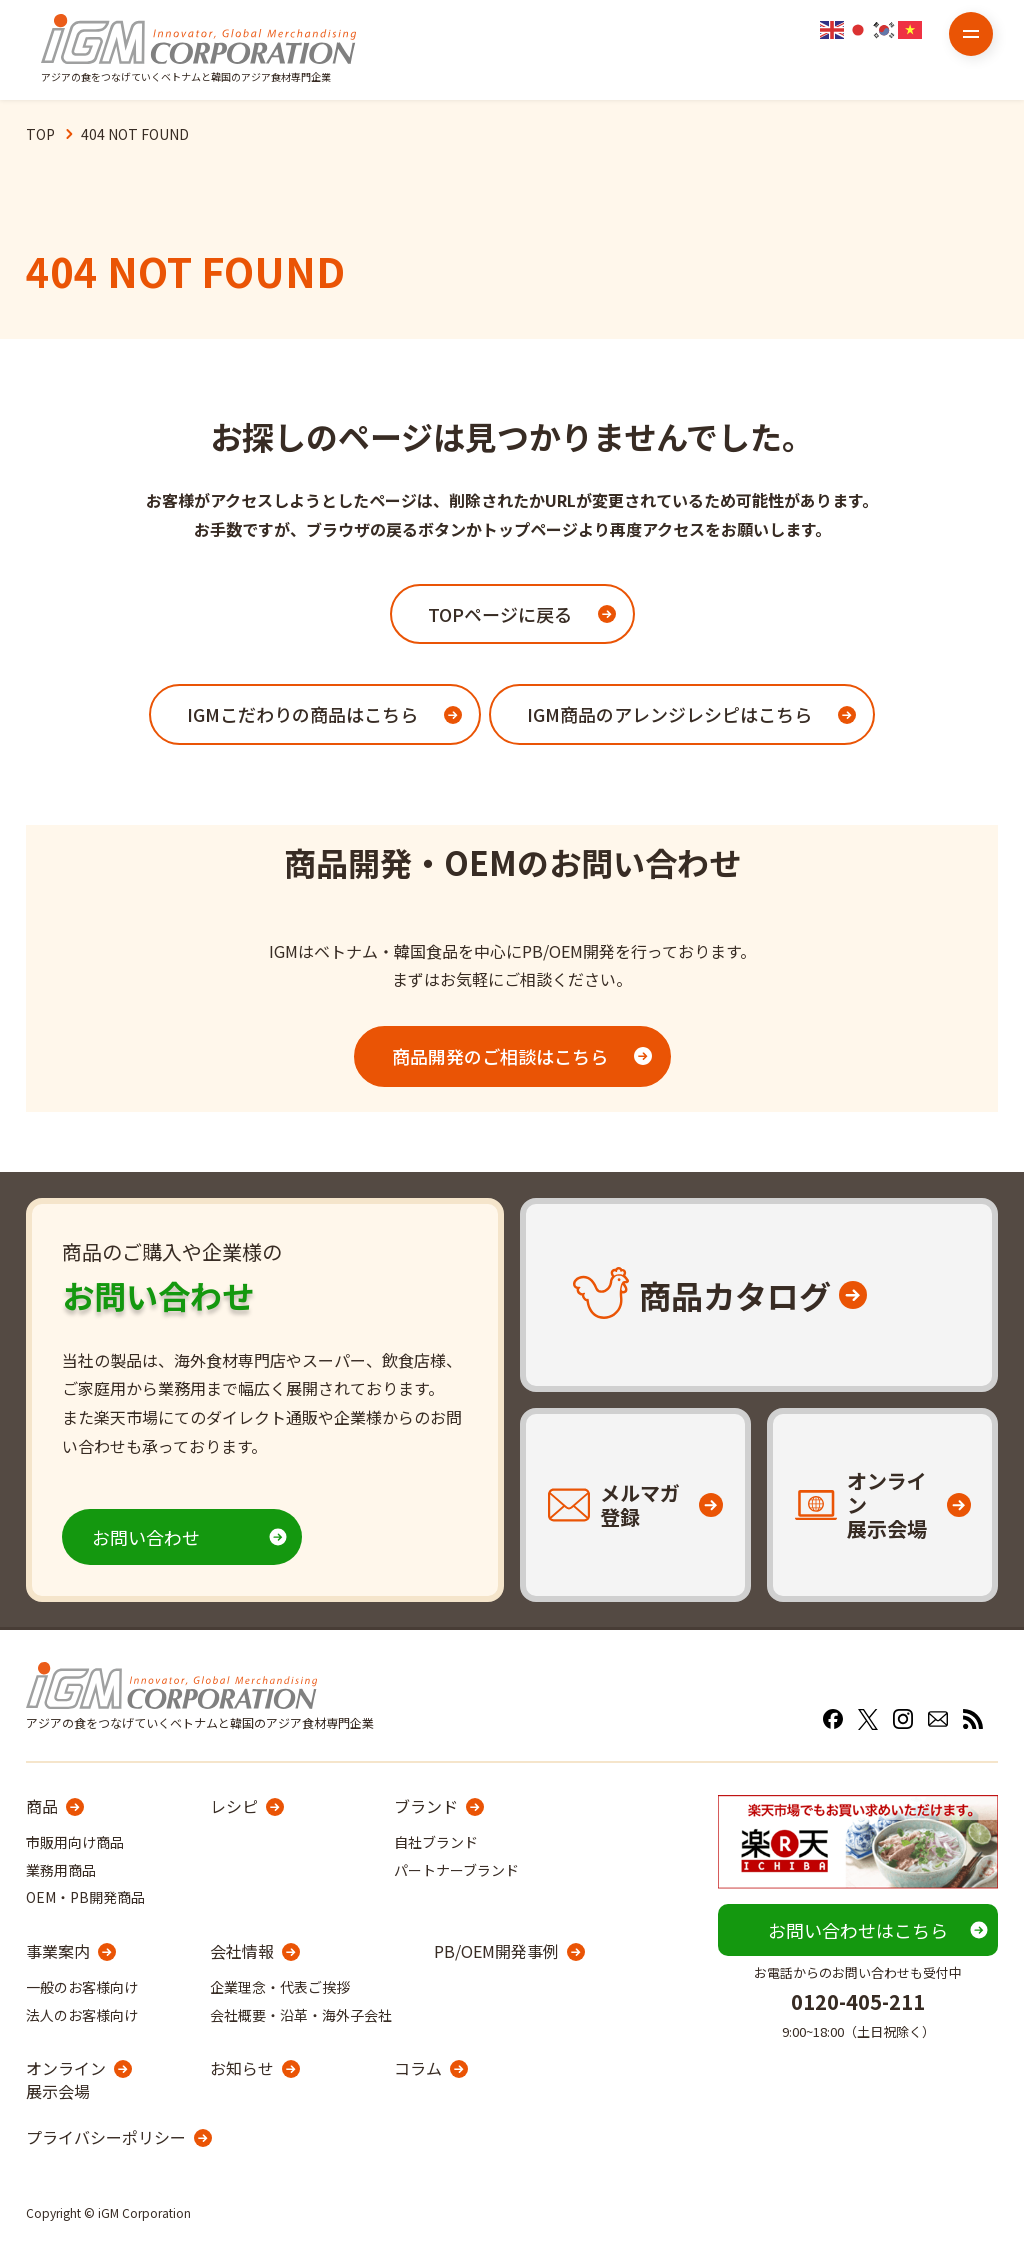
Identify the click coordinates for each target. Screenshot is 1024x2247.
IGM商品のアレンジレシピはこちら (669, 714)
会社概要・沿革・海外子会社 (301, 2015)
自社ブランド (436, 1842)
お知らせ (242, 2068)
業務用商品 (61, 1870)
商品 (42, 1806)
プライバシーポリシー (106, 2137)
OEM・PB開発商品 (85, 1897)
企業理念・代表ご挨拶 (280, 1987)
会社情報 (242, 1951)
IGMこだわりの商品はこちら (302, 714)
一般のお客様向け (82, 1987)
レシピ (234, 1806)
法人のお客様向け (82, 2015)
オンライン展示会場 (66, 2079)
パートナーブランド (456, 1870)
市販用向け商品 (75, 1842)
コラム (418, 2068)
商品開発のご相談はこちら (500, 1056)
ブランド (426, 1806)
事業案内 (58, 1951)
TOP (40, 134)
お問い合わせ (146, 1537)
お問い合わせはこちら (858, 1930)
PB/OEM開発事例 (496, 1951)
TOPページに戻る (500, 614)
